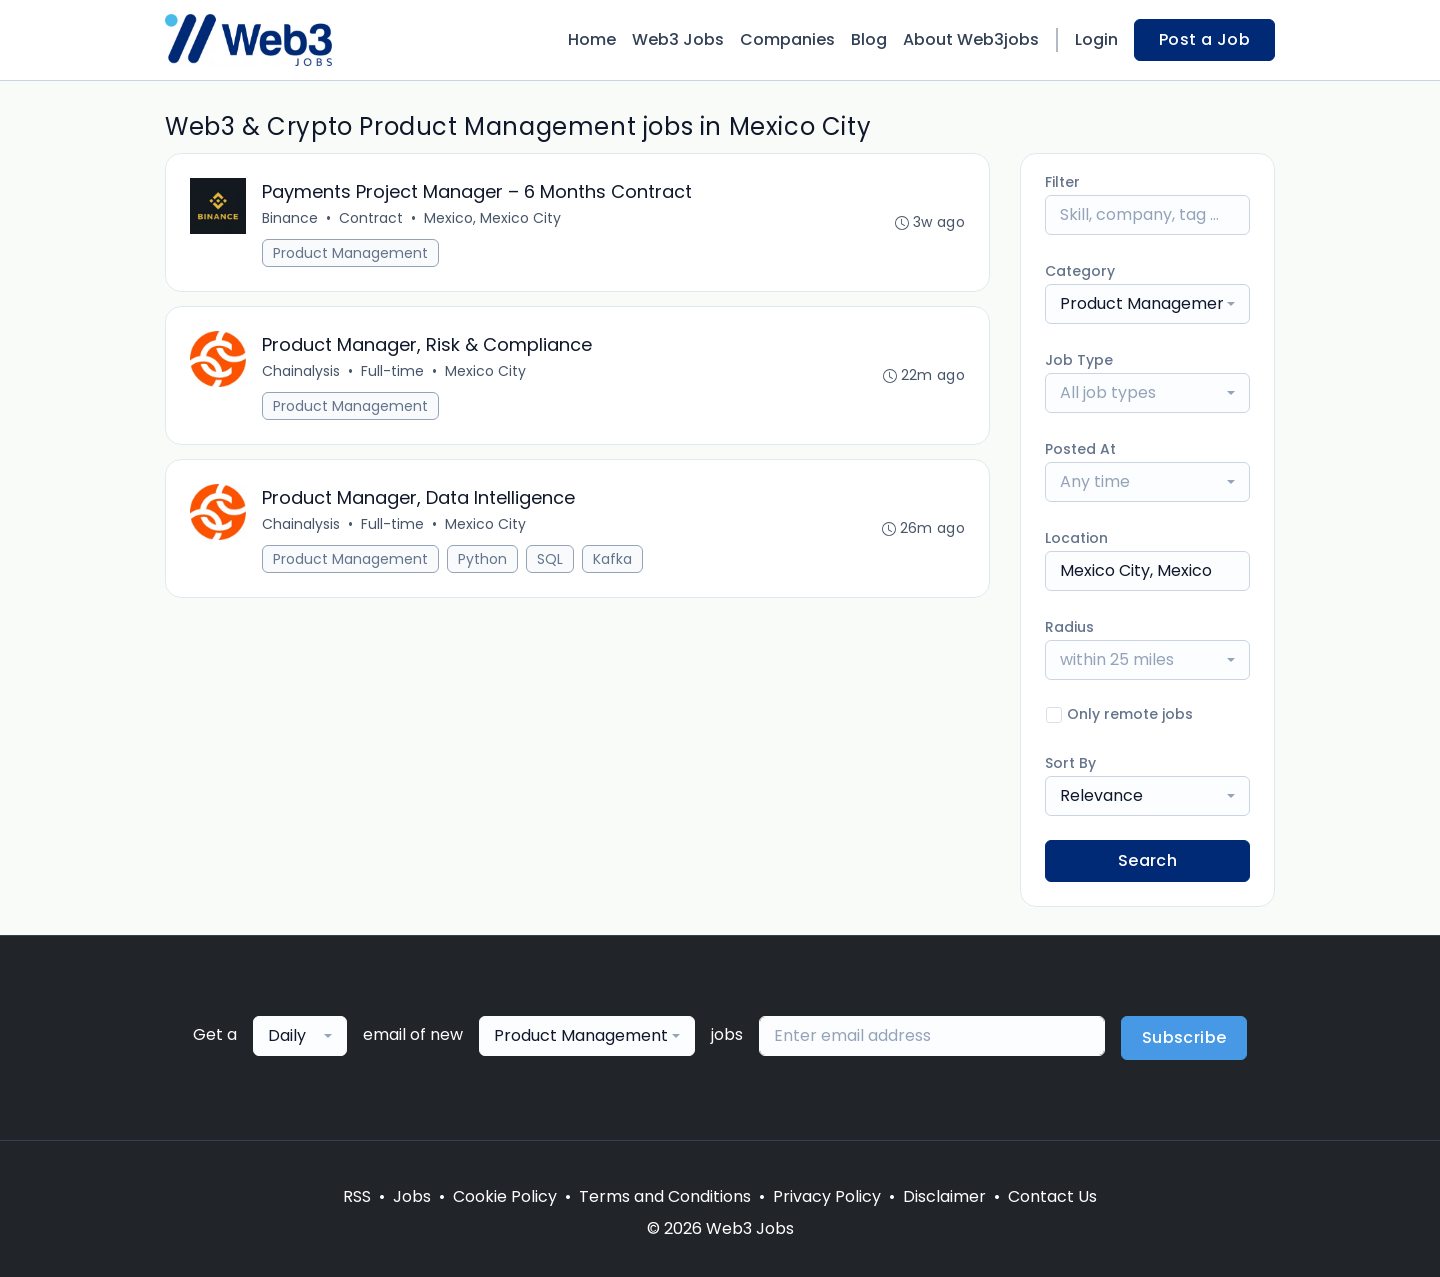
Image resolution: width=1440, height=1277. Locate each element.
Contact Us (1052, 1196)
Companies (787, 39)
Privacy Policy (827, 1196)
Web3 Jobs (678, 39)
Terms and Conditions (665, 1196)
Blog (869, 39)
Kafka (612, 559)
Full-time (392, 371)
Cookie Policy (505, 1196)
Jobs (412, 1196)
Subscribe (1184, 1037)
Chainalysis (301, 371)
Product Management (350, 253)
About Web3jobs (971, 39)
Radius (1069, 627)
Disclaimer (944, 1196)
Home (592, 39)
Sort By (1070, 763)
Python (482, 559)
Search (1147, 860)
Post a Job (1204, 39)
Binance (290, 218)
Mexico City (485, 371)
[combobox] (1147, 304)
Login (1096, 39)
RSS (357, 1196)
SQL (550, 559)
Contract (371, 218)
